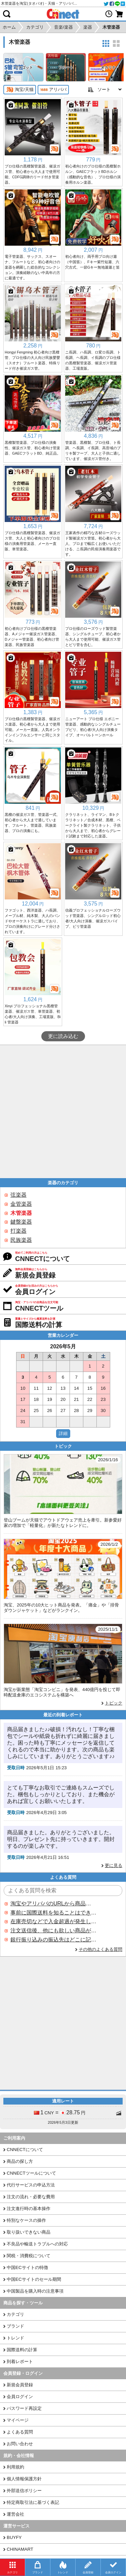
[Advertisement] (63, 1111)
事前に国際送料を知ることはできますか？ (53, 1912)
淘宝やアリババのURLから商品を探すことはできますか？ (53, 1903)
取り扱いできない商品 (28, 2232)
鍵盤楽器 (21, 1222)
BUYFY (14, 2537)
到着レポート (20, 2361)
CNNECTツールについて (31, 2173)
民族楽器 (21, 1240)
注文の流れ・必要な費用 (31, 2196)
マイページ (18, 2420)
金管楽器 (21, 1204)
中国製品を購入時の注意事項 (35, 2291)
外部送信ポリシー (24, 2490)
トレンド (15, 2337)
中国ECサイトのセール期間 (34, 2279)
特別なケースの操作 (26, 2220)
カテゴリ (15, 2314)
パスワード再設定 (24, 2408)
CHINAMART (20, 2549)
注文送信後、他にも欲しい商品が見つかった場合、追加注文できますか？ (53, 1930)
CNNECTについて (25, 2149)
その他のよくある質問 (100, 1949)
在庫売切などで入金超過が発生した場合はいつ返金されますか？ (53, 1921)
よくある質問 (20, 2431)
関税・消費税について (28, 2255)
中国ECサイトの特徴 (27, 2267)
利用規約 (15, 2467)
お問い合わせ (20, 2443)
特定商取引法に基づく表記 (33, 2502)
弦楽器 (18, 1195)
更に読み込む (63, 1036)
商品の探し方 (20, 2161)
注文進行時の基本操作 (28, 2208)
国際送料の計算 (22, 2349)
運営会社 (15, 2514)
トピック (113, 1703)
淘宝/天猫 (20, 90)
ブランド (15, 2326)
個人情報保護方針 (24, 2478)
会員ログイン (20, 2396)
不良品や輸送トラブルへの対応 (37, 2243)
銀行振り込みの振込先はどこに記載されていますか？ (53, 1939)
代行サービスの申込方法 (31, 2184)
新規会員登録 (20, 2384)
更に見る (113, 1865)
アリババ (53, 90)
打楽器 (18, 1231)
